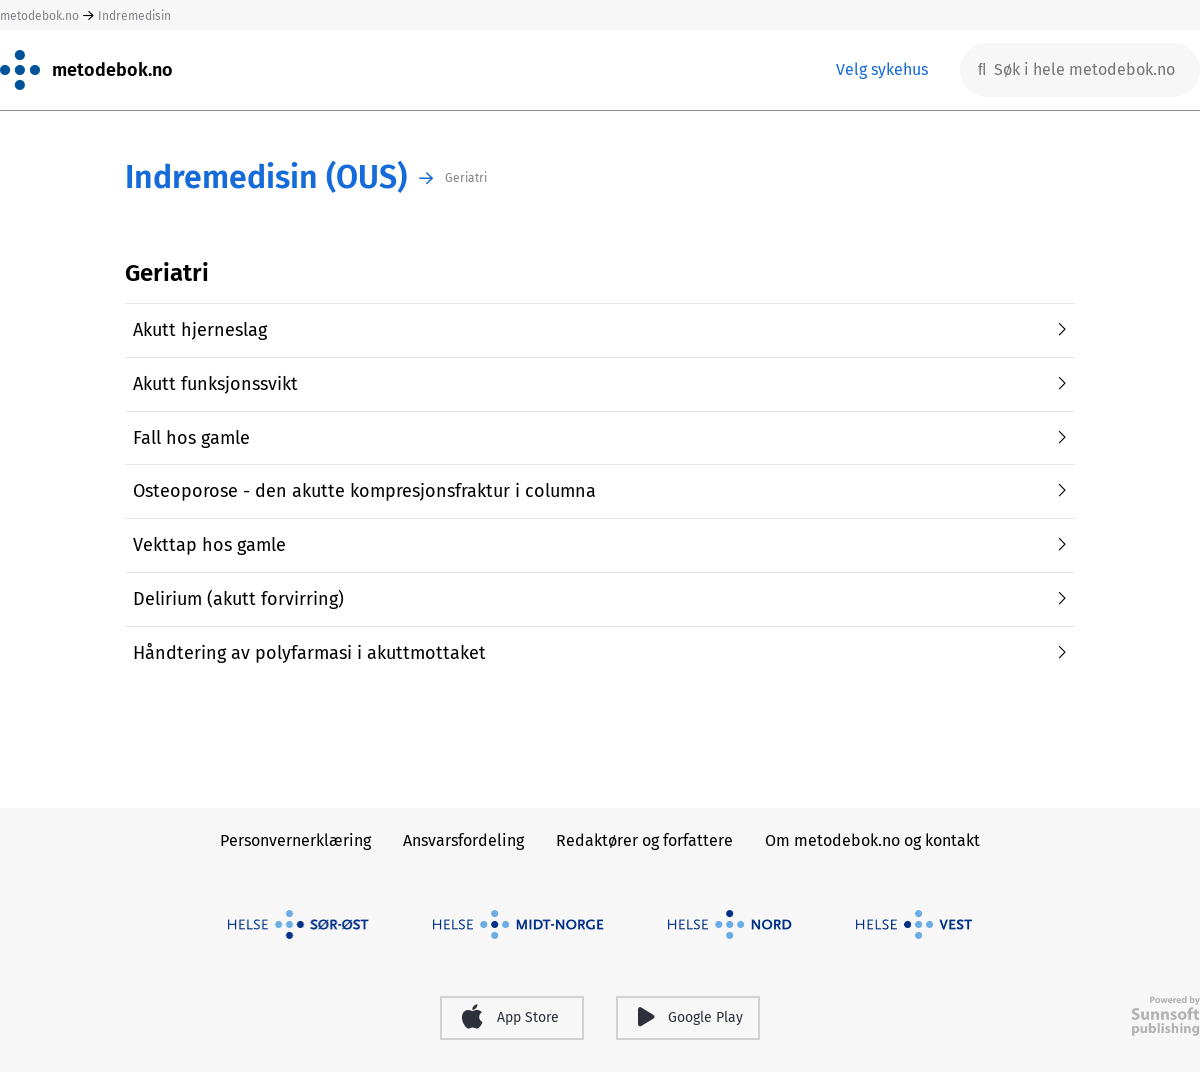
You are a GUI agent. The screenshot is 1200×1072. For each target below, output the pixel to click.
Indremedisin (134, 16)
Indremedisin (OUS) (266, 177)
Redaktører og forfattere (644, 840)
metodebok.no (39, 16)
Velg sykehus (882, 69)
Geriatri (466, 178)
